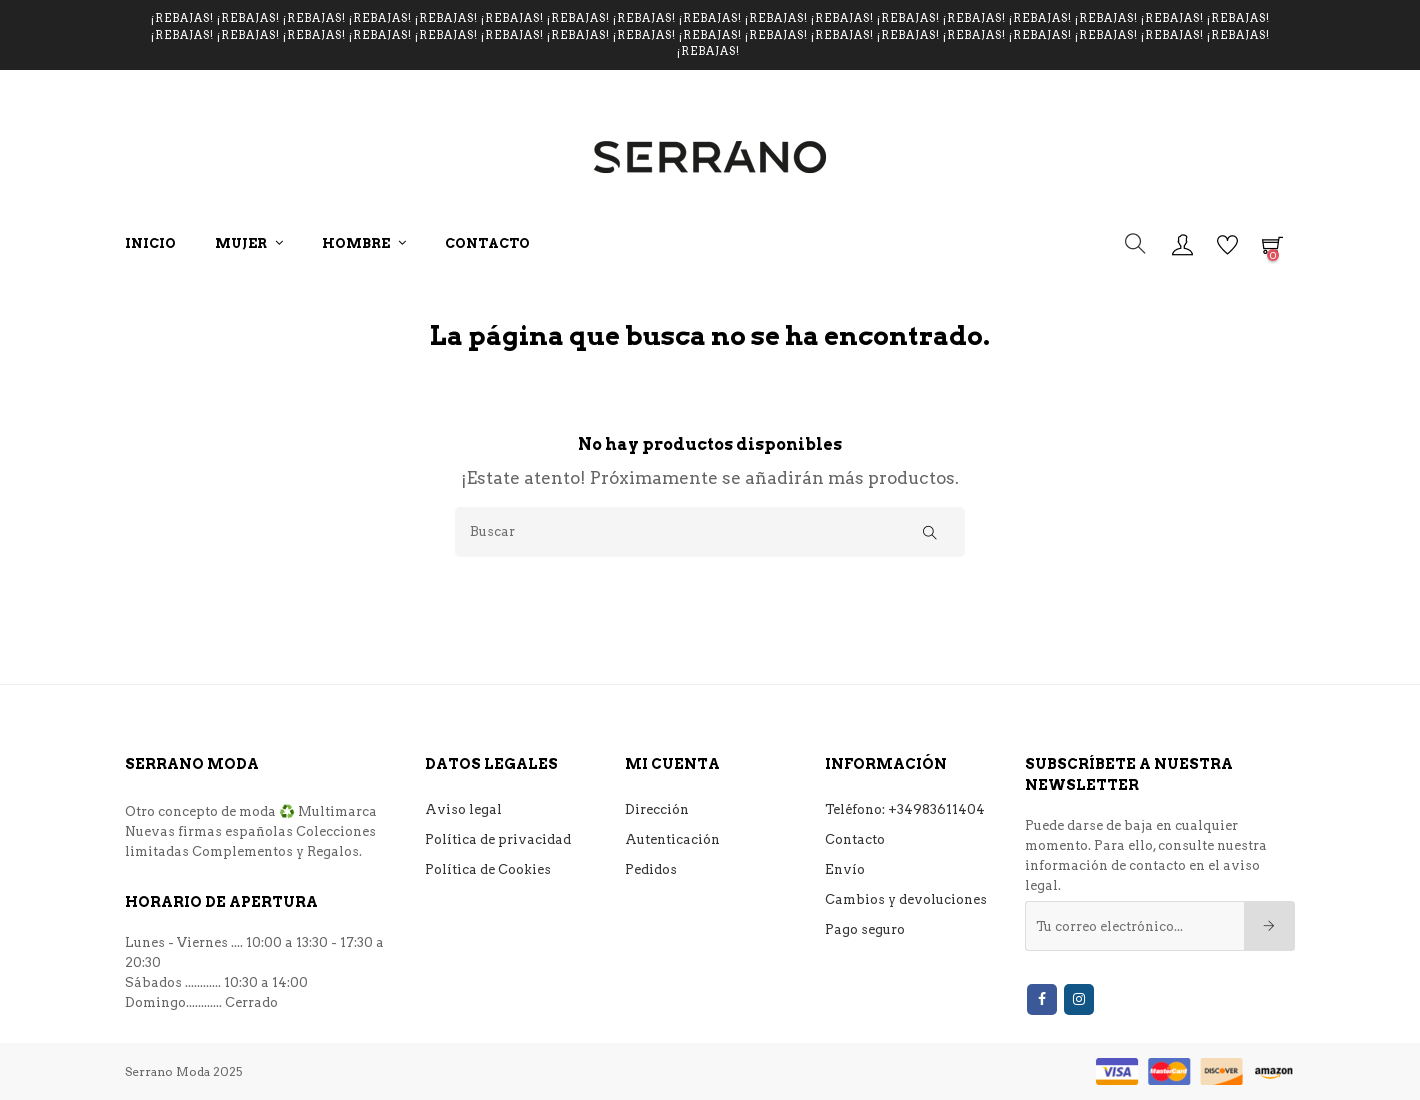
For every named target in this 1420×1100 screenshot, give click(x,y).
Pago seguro (865, 929)
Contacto (855, 839)
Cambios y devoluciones (906, 899)
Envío (845, 869)
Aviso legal (463, 809)
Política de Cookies (488, 869)
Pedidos (651, 869)
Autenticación (672, 839)
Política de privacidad (498, 839)
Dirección (657, 809)
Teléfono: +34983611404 (905, 809)
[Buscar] (710, 532)
